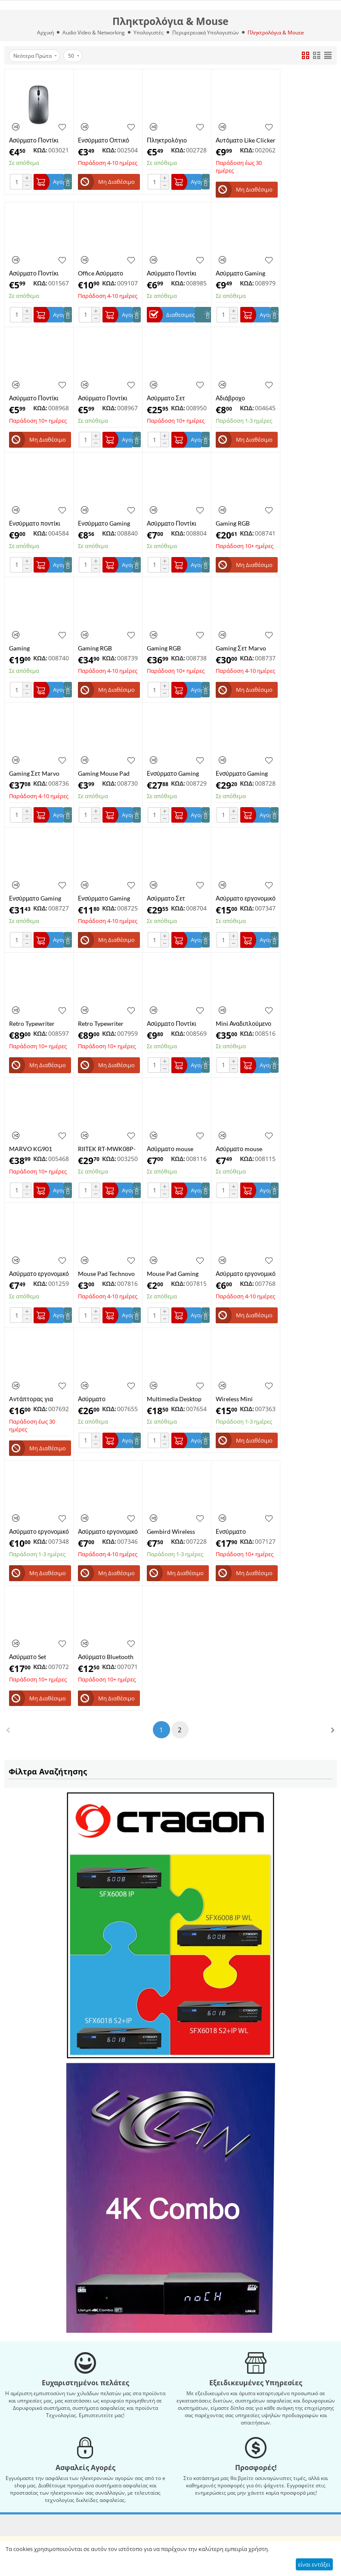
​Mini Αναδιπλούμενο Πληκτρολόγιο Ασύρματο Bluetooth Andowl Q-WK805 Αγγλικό (243, 1023)
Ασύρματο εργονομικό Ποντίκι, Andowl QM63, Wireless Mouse (246, 1273)
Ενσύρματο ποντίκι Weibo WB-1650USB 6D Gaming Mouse (37, 523)
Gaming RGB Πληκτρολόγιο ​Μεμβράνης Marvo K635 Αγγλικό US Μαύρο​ (241, 523)
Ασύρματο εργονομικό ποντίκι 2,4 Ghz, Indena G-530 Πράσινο (246, 898)
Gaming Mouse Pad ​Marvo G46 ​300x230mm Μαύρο (105, 773)
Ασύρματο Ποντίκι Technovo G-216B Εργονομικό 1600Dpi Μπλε (175, 523)
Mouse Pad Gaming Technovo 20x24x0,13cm (172, 1273)
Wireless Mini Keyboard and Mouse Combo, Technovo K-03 (244, 1399)
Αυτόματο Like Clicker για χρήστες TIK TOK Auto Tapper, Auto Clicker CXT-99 (246, 140)
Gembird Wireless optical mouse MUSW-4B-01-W (177, 1531)
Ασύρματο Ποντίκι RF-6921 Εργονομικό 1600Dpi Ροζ (106, 398)
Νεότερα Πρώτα (35, 55)
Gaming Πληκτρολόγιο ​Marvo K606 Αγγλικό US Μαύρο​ (38, 648)
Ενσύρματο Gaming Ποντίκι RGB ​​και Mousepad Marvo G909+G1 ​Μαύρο (104, 898)
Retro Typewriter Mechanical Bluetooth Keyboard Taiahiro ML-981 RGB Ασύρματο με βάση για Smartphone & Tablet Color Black (39, 1023)
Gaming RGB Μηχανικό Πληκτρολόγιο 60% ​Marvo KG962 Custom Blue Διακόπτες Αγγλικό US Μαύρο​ (107, 648)
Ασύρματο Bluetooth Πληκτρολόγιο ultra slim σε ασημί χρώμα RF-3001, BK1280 (105, 1656)
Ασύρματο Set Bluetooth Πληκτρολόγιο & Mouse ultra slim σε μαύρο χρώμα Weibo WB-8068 (37, 1656)
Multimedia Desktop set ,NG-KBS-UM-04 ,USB (174, 1399)
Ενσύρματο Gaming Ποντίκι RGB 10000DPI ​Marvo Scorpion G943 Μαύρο (242, 773)
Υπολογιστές (148, 32)
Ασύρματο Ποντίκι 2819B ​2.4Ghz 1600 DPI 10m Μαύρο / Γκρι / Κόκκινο (177, 273)
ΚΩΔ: (40, 150)
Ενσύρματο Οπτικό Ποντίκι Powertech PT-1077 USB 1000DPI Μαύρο (103, 140)
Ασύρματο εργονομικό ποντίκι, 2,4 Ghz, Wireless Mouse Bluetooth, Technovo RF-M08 (39, 1273)
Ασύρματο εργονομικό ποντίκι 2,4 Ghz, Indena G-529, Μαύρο (39, 1531)
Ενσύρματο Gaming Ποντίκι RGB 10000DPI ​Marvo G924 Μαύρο (173, 773)
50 (73, 55)
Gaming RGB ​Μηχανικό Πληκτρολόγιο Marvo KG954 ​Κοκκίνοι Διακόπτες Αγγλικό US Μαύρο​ (176, 648)
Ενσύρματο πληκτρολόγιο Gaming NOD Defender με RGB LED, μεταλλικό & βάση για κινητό (246, 1531)
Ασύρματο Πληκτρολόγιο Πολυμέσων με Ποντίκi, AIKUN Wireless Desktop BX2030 (101, 1399)
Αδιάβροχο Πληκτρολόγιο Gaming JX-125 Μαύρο (236, 398)
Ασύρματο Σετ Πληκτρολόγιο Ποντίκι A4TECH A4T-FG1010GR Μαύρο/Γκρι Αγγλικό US (177, 898)
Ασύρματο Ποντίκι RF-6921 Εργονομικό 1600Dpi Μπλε (37, 398)
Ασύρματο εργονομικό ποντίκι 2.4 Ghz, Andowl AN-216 (108, 1531)
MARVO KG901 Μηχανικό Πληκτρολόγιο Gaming (30, 1148)
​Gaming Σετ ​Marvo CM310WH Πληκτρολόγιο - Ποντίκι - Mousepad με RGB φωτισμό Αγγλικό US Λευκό (35, 773)
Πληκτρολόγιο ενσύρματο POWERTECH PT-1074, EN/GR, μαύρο (174, 140)
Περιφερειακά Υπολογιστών (205, 32)
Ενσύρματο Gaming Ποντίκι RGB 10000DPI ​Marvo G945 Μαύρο (35, 898)
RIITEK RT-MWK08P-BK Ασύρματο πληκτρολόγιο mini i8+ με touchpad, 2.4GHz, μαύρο (107, 1148)
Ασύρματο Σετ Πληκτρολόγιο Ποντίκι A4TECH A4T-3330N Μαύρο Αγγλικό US (177, 398)
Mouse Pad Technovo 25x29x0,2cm (106, 1273)
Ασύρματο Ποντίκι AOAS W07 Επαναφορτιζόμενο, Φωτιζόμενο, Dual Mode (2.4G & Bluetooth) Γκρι (35, 140)
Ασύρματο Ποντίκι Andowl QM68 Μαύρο (171, 1023)
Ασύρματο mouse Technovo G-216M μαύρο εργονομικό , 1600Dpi (173, 1148)
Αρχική (45, 32)
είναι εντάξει (314, 2564)
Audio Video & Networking (93, 32)
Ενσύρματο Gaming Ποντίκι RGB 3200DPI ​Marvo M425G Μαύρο (108, 523)
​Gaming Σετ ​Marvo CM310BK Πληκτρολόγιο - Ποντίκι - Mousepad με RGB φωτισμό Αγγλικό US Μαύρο (242, 648)
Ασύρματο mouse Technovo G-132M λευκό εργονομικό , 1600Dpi (241, 1148)
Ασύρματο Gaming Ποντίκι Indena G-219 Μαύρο (245, 273)
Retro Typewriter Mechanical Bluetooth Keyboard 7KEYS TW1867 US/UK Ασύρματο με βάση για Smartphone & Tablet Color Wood (108, 1023)
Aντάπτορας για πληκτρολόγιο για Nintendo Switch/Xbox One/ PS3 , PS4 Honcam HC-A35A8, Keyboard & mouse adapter (38, 1399)
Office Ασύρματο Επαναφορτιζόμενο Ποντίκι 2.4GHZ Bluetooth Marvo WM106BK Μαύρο (103, 273)
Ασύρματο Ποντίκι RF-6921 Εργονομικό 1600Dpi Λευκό (37, 273)
